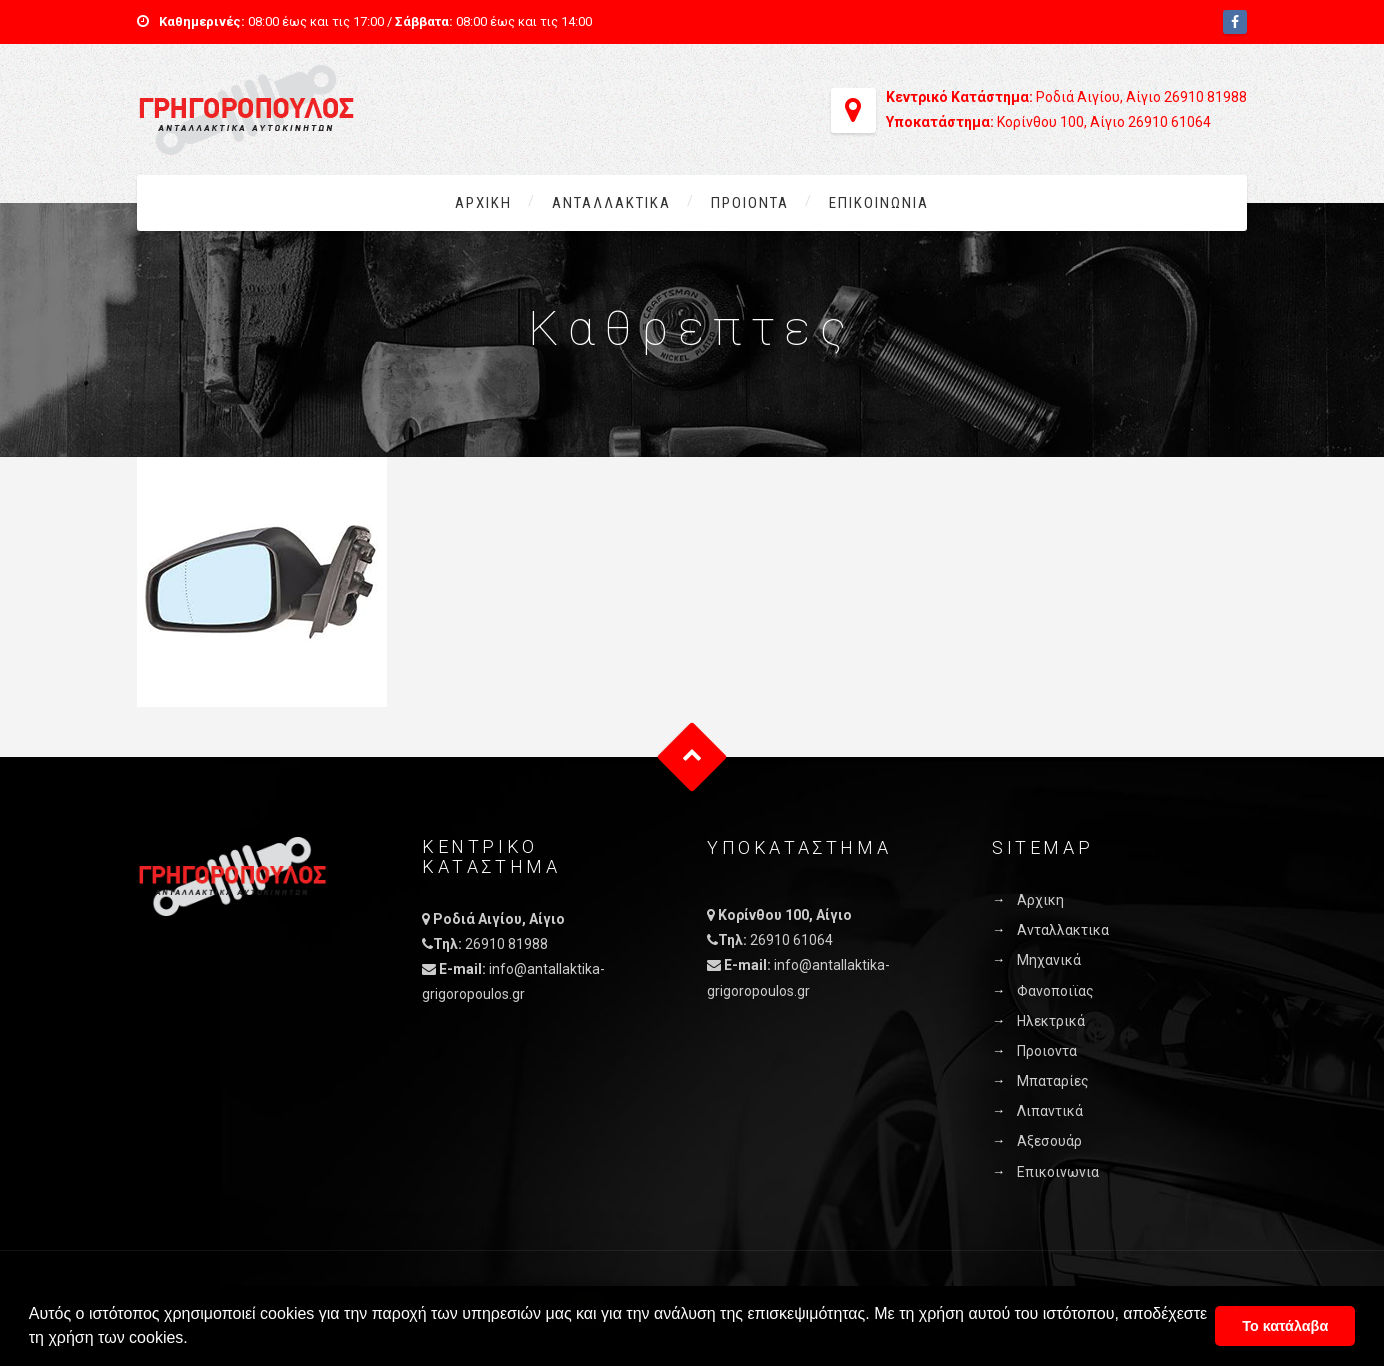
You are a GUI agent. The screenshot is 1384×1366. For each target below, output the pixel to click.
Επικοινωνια (879, 203)
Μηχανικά (1049, 960)
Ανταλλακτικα (611, 203)
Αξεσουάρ (1049, 1141)
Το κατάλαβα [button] (1285, 1326)
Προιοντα (750, 203)
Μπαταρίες (1053, 1081)
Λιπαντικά (1050, 1111)
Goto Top (692, 757)
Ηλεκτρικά (1051, 1021)
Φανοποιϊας (1055, 991)
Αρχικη (483, 203)
